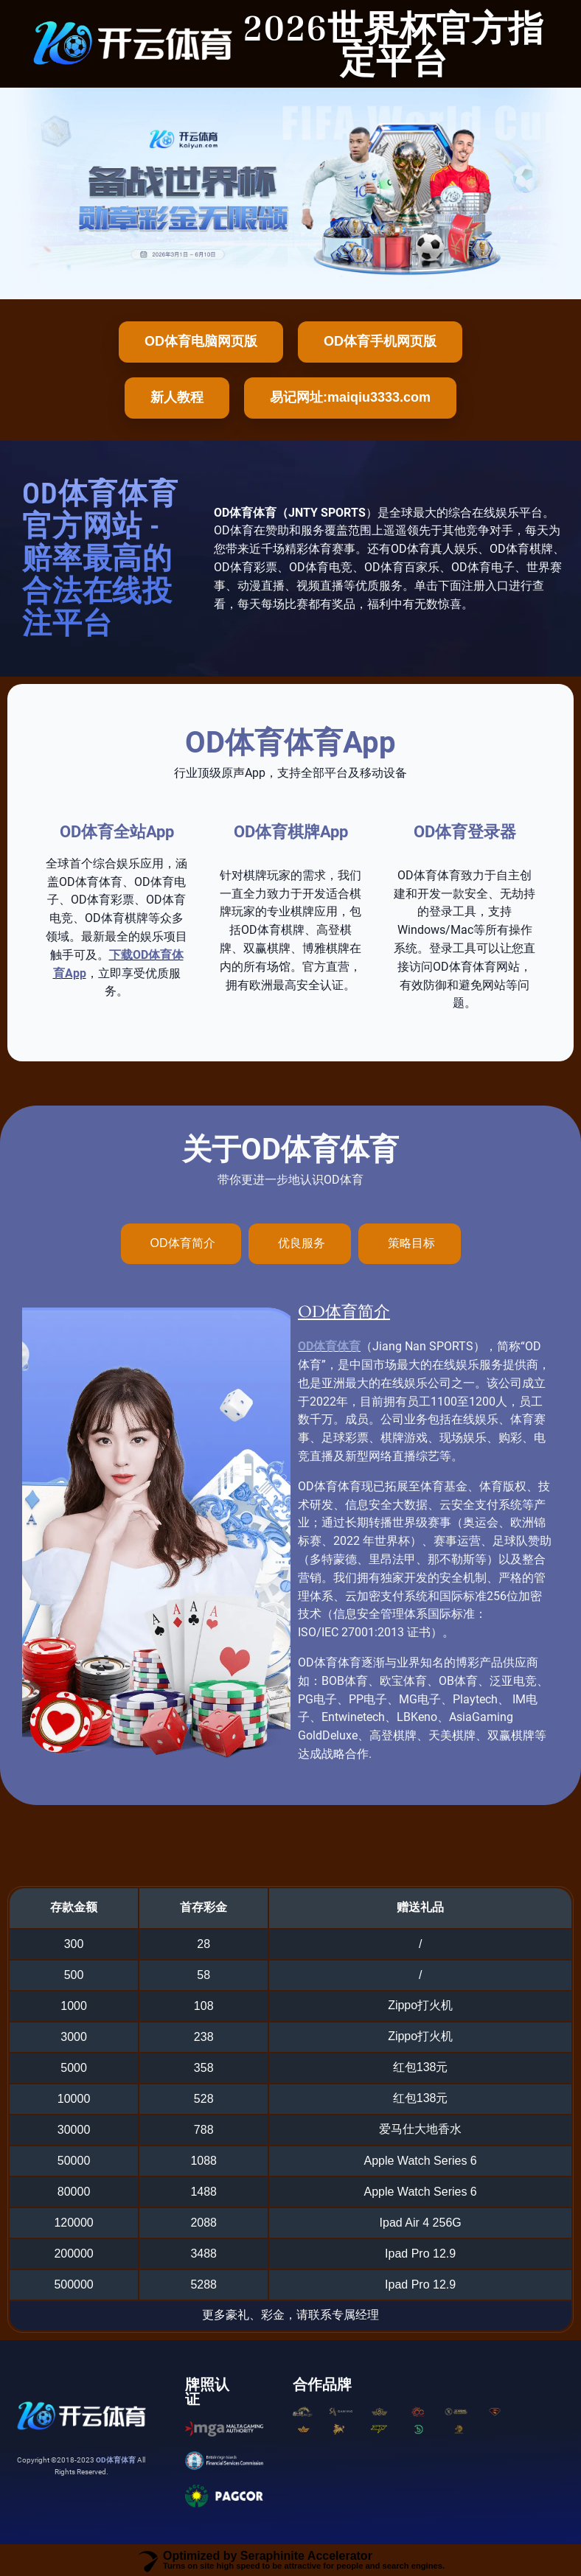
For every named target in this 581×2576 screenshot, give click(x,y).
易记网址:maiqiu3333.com (350, 397)
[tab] (181, 1244)
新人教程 (176, 397)
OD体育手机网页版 (380, 341)
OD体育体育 (329, 1346)
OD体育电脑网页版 (201, 341)
